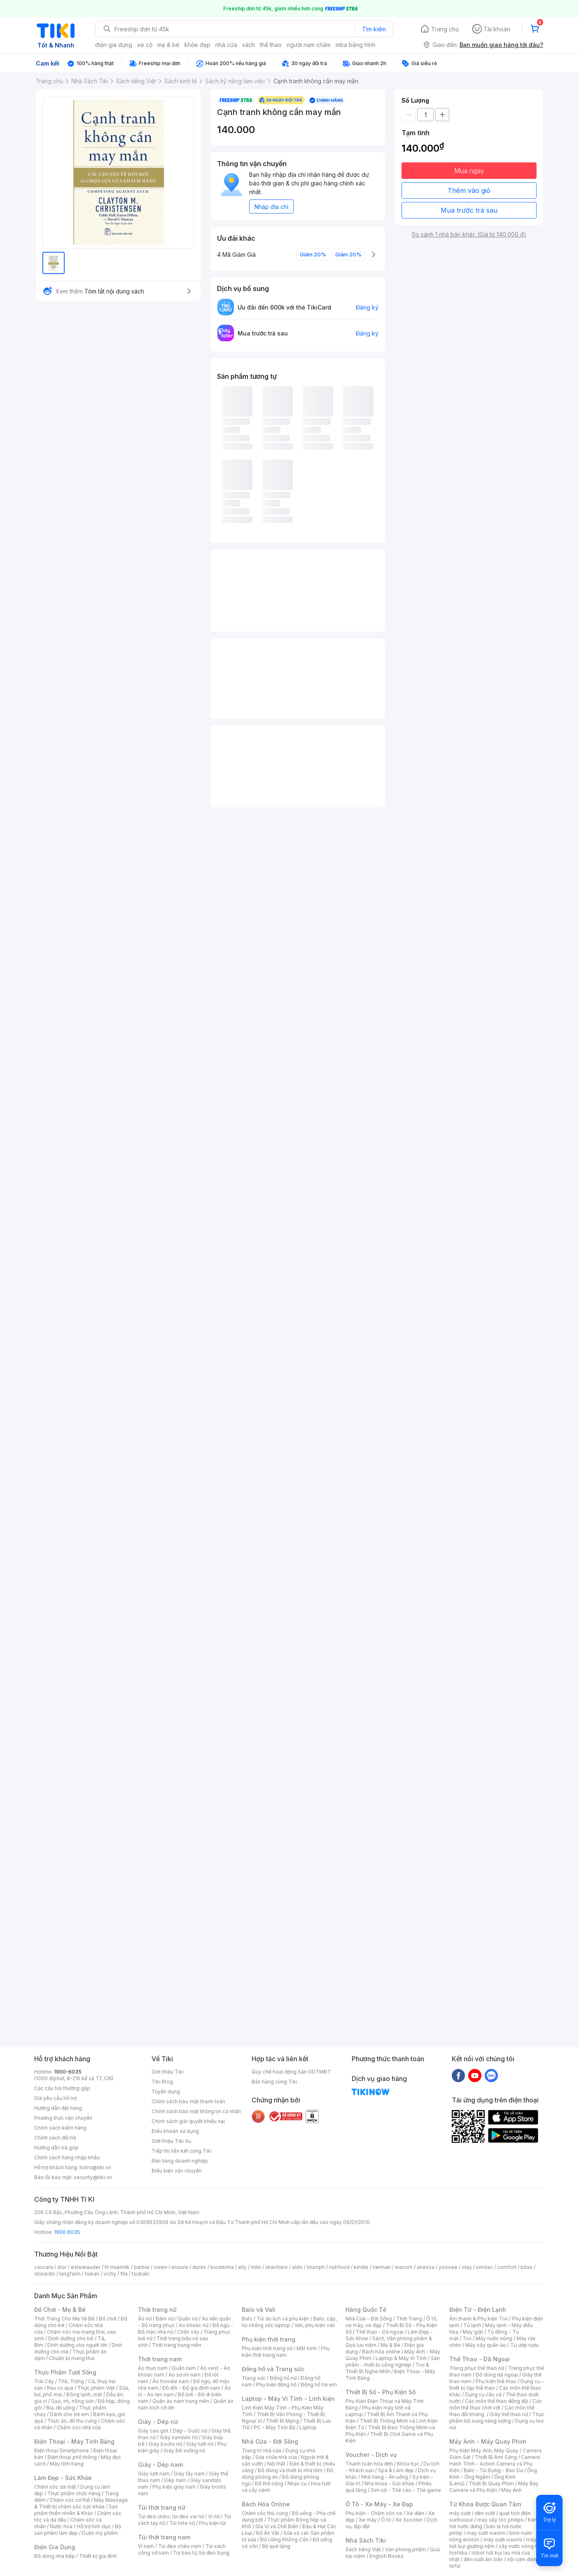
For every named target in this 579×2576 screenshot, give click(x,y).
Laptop (308, 2427)
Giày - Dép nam (160, 2464)
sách (248, 44)
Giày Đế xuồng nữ (184, 2450)
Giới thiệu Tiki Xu (171, 2141)
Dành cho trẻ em (69, 2414)
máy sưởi (460, 2513)
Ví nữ (213, 2516)
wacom (404, 2267)
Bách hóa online (381, 2351)
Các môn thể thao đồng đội (496, 2401)
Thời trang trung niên (176, 2345)
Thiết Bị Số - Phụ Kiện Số (381, 2391)
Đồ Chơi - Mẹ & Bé (60, 2309)
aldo (297, 2267)
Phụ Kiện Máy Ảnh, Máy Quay (483, 2450)
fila (124, 2274)
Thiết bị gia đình (98, 2556)
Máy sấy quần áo (485, 2345)
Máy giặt (472, 2332)
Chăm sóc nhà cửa (79, 2427)
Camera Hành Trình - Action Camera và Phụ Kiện (494, 2463)
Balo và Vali (258, 2309)
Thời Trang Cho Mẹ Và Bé (64, 2319)
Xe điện (415, 2513)
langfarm (70, 2274)
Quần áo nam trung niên (180, 2401)
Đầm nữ (165, 2319)
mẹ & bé (168, 44)
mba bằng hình (356, 44)
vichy (109, 2274)
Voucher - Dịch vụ (371, 2454)
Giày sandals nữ (179, 2437)
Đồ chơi (108, 2319)
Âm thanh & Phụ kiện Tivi (478, 2319)
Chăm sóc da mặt (55, 2487)
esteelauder (85, 2267)
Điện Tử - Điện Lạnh (477, 2309)
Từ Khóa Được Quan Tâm (485, 2504)
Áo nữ (145, 2319)
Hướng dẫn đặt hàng (58, 2108)
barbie (141, 2267)
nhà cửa (226, 44)
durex (199, 2267)
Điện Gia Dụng (54, 2546)
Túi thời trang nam (164, 2537)
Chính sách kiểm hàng (60, 2128)
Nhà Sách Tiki (366, 2540)
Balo (247, 2319)
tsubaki (140, 2274)
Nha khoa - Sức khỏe (389, 2483)
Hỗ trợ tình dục (94, 2526)
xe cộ (144, 44)
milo (256, 2267)
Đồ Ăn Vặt (267, 2533)
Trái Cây (44, 2381)
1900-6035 (68, 2072)
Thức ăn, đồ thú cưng (72, 2421)
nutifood (339, 2267)
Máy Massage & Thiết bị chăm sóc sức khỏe (81, 2503)
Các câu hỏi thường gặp (62, 2088)
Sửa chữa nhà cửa (276, 2457)
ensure (179, 2267)
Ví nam (146, 2546)
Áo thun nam (153, 2368)
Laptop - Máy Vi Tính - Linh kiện (288, 2398)
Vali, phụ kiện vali (314, 2325)
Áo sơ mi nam (184, 2375)
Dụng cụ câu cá (483, 2394)
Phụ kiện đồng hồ (276, 2384)
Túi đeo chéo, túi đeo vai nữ (171, 2516)
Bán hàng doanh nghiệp (180, 2161)
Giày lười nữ (199, 2444)
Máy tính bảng (67, 2464)
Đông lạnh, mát (84, 2394)
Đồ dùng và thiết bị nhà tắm (290, 2470)
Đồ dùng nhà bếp (54, 2556)
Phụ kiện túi (212, 2523)
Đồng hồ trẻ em (319, 2384)
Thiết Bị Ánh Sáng (496, 2457)
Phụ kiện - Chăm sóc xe (374, 2513)
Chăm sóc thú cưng (265, 2513)
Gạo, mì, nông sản (72, 2401)
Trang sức (254, 2378)
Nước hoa (61, 2526)
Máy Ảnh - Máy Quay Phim (487, 2441)
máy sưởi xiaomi (502, 2539)
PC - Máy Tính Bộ (274, 2427)
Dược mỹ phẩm (100, 2533)
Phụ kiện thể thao (496, 2381)
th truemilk (117, 2267)
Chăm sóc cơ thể (70, 2500)
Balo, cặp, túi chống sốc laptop (289, 2322)
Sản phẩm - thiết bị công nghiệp (393, 2361)
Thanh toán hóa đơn (369, 2464)
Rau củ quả (60, 2388)
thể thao (271, 44)
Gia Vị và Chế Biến (276, 2526)
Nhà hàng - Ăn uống (384, 2477)
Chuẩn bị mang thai (72, 2358)
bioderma (222, 2267)
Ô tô (386, 2520)
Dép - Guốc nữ (190, 2431)
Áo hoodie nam (170, 2381)
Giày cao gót (153, 2431)
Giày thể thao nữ (509, 2414)
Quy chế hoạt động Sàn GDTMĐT (291, 2072)
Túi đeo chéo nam (179, 2546)
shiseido (44, 2274)
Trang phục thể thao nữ (476, 2368)
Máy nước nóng (494, 2338)
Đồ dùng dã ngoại (497, 2375)
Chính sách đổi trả (55, 2138)
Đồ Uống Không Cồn (284, 2539)
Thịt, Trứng (71, 2381)
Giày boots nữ (165, 2444)
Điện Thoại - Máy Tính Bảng (74, 2441)
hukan (92, 2274)
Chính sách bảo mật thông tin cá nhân (196, 2111)
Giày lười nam (154, 2473)
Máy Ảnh (511, 2490)
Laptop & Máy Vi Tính (401, 2358)
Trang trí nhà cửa (261, 2450)
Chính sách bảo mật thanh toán (188, 2101)
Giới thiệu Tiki (168, 2072)
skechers (276, 2267)
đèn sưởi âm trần (483, 2559)
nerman (382, 2267)
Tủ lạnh (472, 2325)
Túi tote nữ (182, 2523)
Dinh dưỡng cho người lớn (77, 2345)
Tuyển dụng (166, 2091)
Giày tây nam (189, 2473)
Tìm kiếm (374, 29)
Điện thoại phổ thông (72, 2457)
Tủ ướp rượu (524, 2345)
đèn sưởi (485, 2513)
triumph (316, 2267)
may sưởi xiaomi (486, 2533)
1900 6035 (67, 2232)
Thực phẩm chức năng (73, 2493)
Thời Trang (409, 2319)
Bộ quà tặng (276, 2546)
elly (242, 2267)
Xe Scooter (409, 2520)
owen (160, 2267)
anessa (425, 2267)
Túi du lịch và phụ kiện (283, 2319)
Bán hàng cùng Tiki (274, 2082)
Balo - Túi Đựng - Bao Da (493, 2470)
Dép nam (175, 2480)
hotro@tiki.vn (95, 2167)
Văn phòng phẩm (405, 2549)
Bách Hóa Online (266, 2504)
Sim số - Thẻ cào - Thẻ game (406, 2490)
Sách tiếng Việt (363, 2549)
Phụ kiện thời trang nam (286, 2351)
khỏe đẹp (197, 44)
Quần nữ (188, 2319)
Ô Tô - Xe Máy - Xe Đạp (379, 2504)
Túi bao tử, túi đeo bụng (201, 2553)
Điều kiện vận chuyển (177, 2171)
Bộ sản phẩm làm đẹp (77, 2529)
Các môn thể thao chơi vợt (495, 2404)
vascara (43, 2267)
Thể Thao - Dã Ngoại (479, 2359)
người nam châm (309, 44)
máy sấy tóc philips (500, 2520)
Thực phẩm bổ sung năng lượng (496, 2417)
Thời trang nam (160, 2359)
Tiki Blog (162, 2082)
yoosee (448, 2267)
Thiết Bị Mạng (282, 2421)
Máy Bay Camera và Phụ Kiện (494, 2486)
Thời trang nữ (157, 2309)
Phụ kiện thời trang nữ (267, 2348)
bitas (526, 2267)
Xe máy (368, 2520)
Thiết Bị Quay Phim (491, 2483)
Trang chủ (445, 29)
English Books (386, 2556)
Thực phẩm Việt (96, 2388)
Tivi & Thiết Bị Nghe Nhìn (387, 2368)
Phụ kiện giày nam (174, 2487)
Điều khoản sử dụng (175, 2131)
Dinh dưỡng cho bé (70, 2338)
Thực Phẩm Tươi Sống (65, 2372)
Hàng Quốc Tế (366, 2309)
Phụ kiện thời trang (268, 2339)
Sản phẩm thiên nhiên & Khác (76, 2509)
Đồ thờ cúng (269, 2483)
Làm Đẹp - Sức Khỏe (63, 2477)
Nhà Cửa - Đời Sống (270, 2441)
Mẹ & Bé (390, 2345)
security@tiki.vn (93, 2177)
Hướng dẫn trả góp (56, 2147)
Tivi (467, 2338)
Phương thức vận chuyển (63, 2118)
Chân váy (188, 2332)
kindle (361, 2267)
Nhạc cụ (297, 2483)
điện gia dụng (113, 44)
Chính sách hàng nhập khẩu (67, 2157)
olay (467, 2267)
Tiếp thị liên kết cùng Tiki (182, 2151)
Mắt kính (307, 2348)
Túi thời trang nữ (161, 2507)
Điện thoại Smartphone (61, 2450)
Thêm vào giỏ (469, 190)
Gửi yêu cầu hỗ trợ (55, 2098)
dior (62, 2267)
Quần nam (184, 2368)
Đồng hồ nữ (283, 2378)
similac (484, 2267)
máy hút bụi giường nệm (493, 2542)
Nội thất (276, 2464)
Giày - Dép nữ (158, 2421)
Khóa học (408, 2464)
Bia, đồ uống (60, 2408)
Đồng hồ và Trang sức (273, 2368)
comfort (506, 2267)
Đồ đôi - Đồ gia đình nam (191, 2388)
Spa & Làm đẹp (396, 2470)
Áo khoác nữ (193, 2325)
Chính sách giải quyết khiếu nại (188, 2121)
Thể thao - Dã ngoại (380, 2332)
